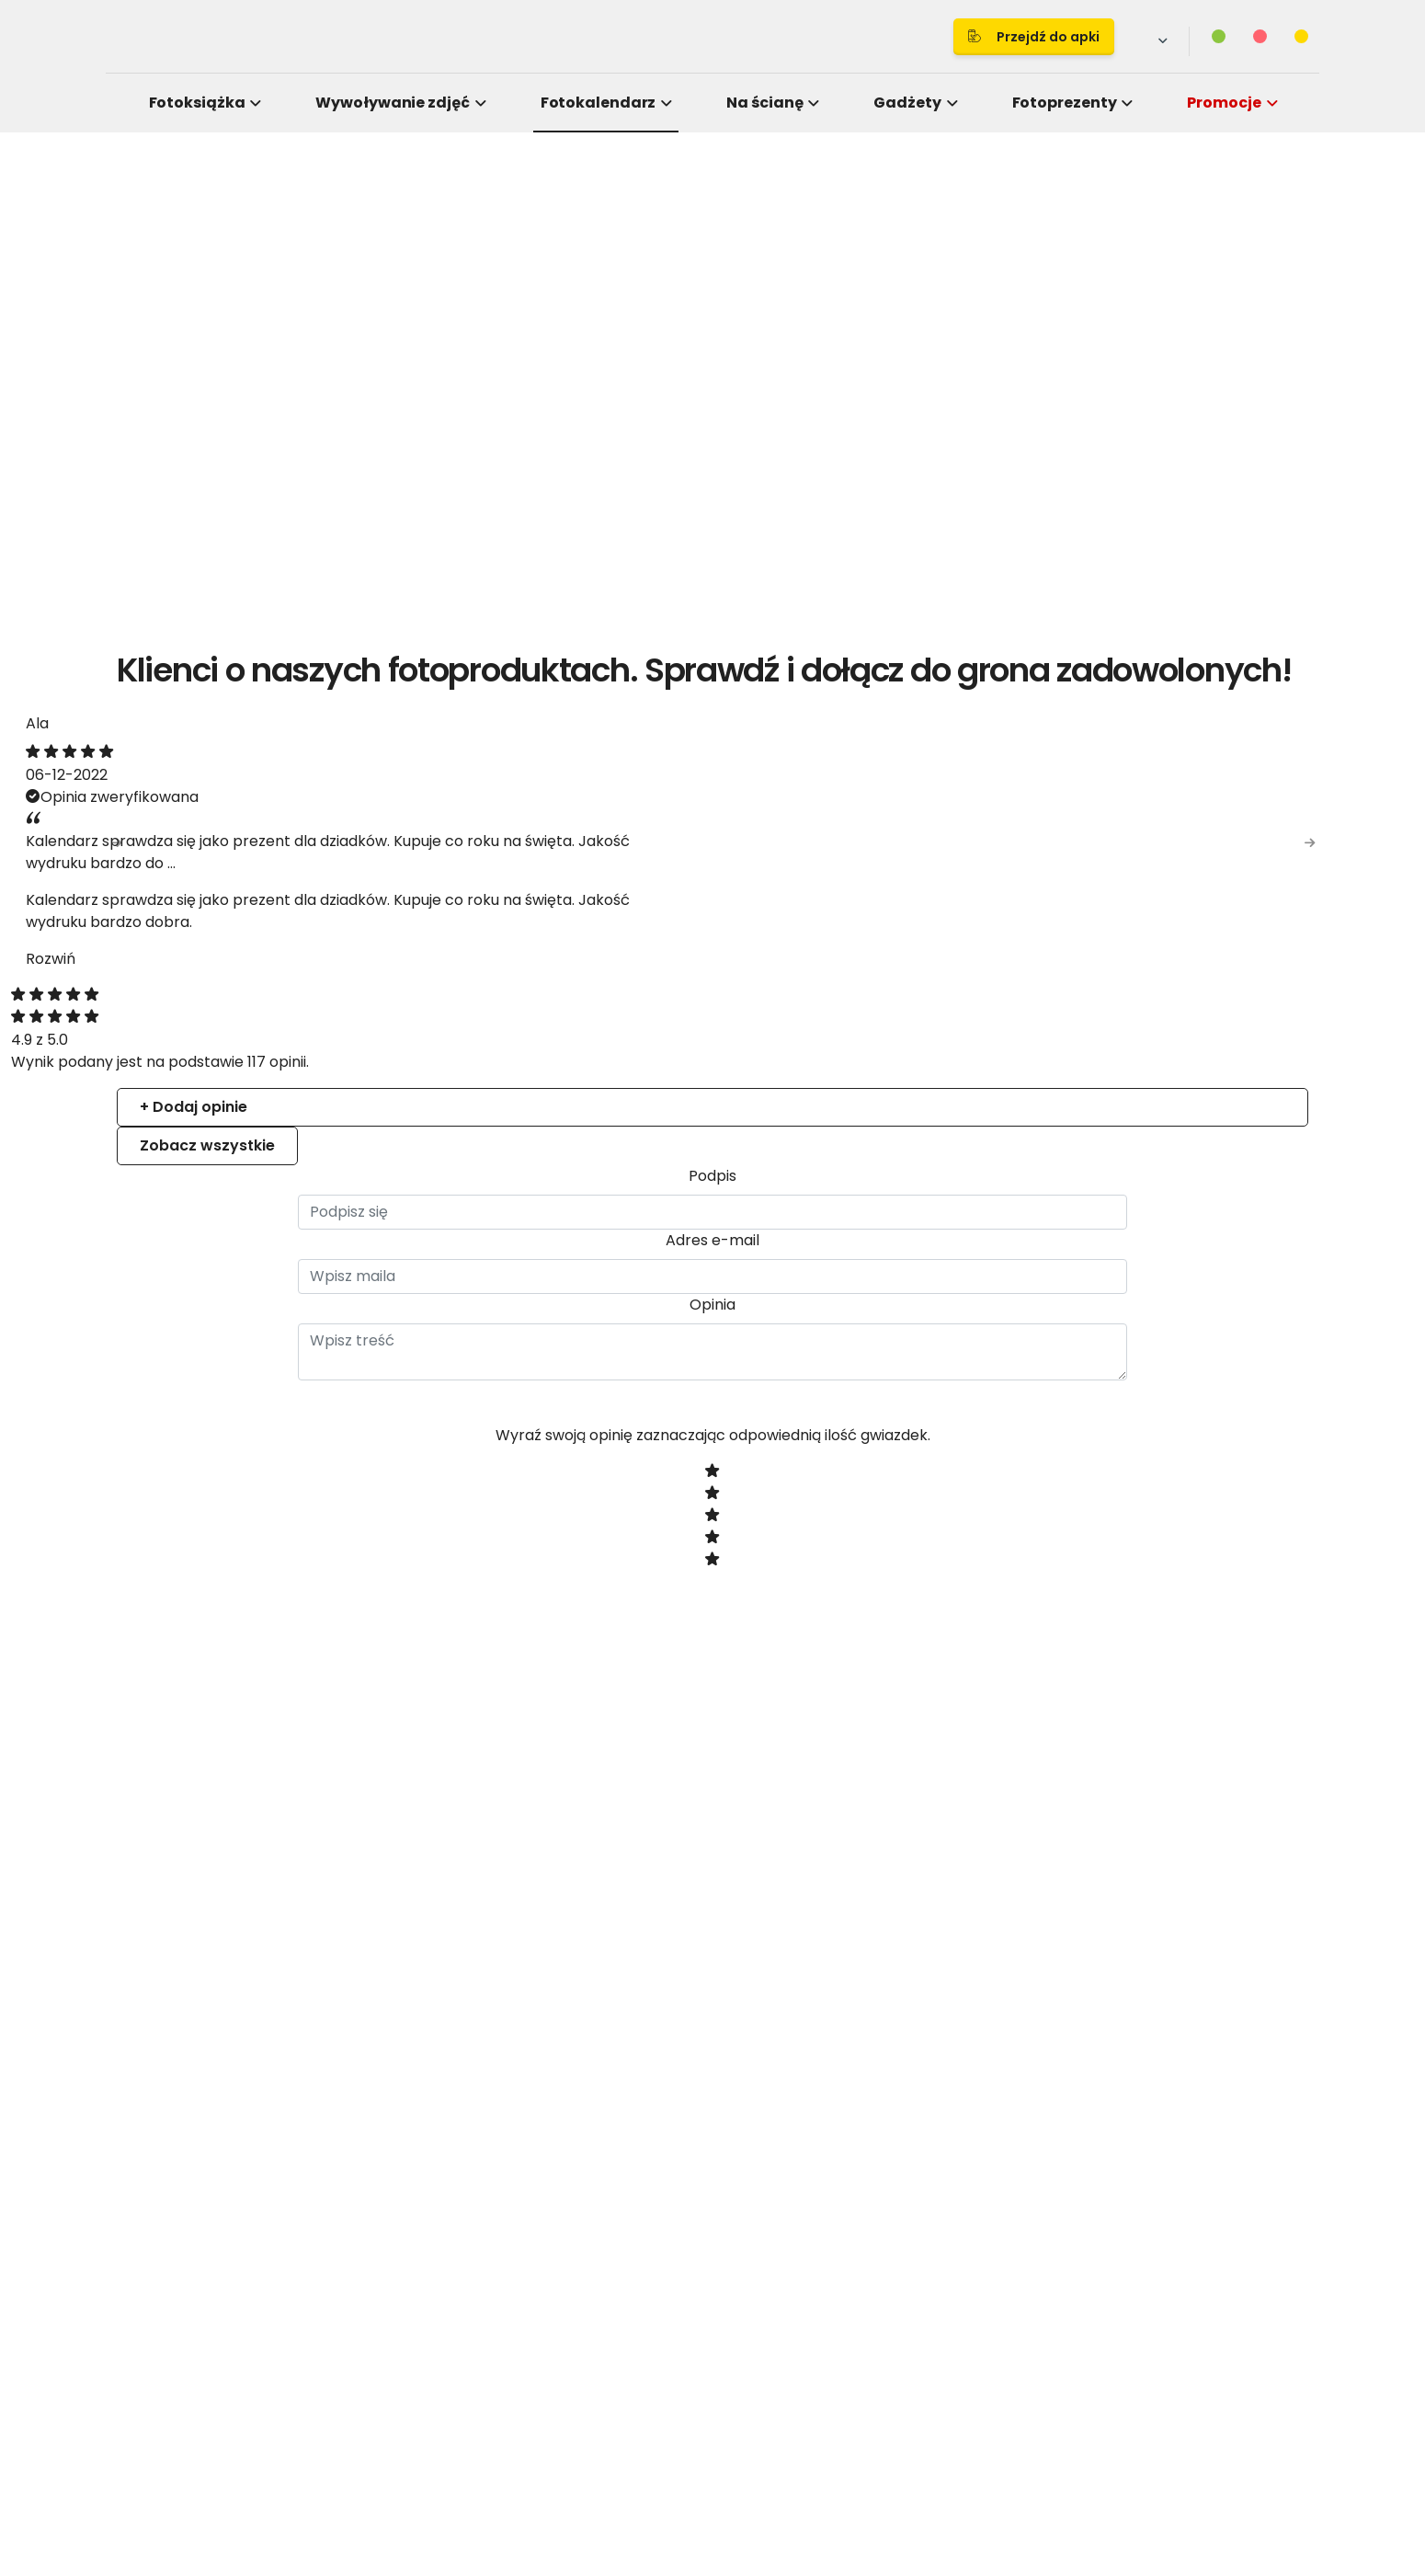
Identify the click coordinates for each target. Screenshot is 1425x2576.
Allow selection (865, 1490)
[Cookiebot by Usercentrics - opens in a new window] (1025, 1078)
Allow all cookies (1026, 1490)
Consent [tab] (437, 1137)
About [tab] (988, 1137)
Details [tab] (712, 1137)
